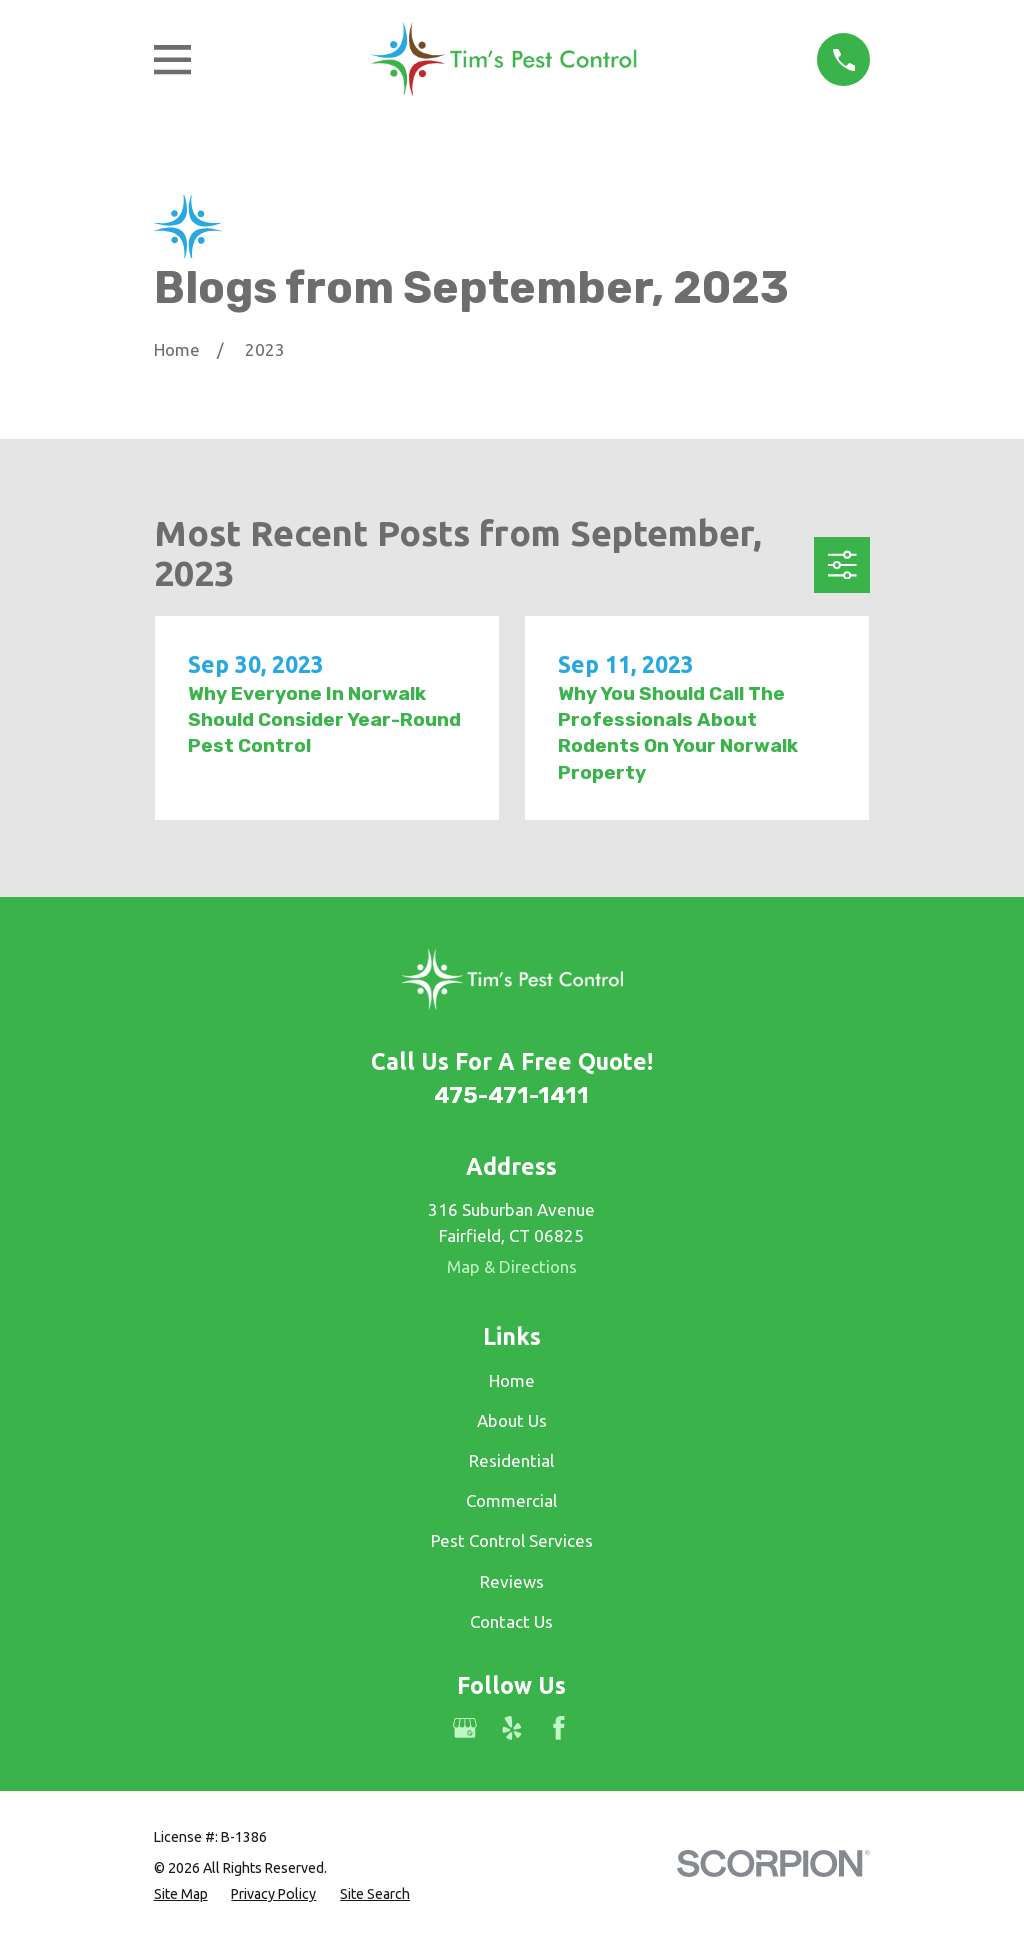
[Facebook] (559, 1728)
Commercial (511, 1500)
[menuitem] (181, 1894)
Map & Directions (512, 1266)
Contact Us (511, 1621)
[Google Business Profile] (465, 1728)
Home (512, 1380)
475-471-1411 (511, 1095)
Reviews (512, 1581)
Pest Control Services (512, 1540)
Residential (511, 1460)
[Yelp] (512, 1728)
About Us (512, 1420)
